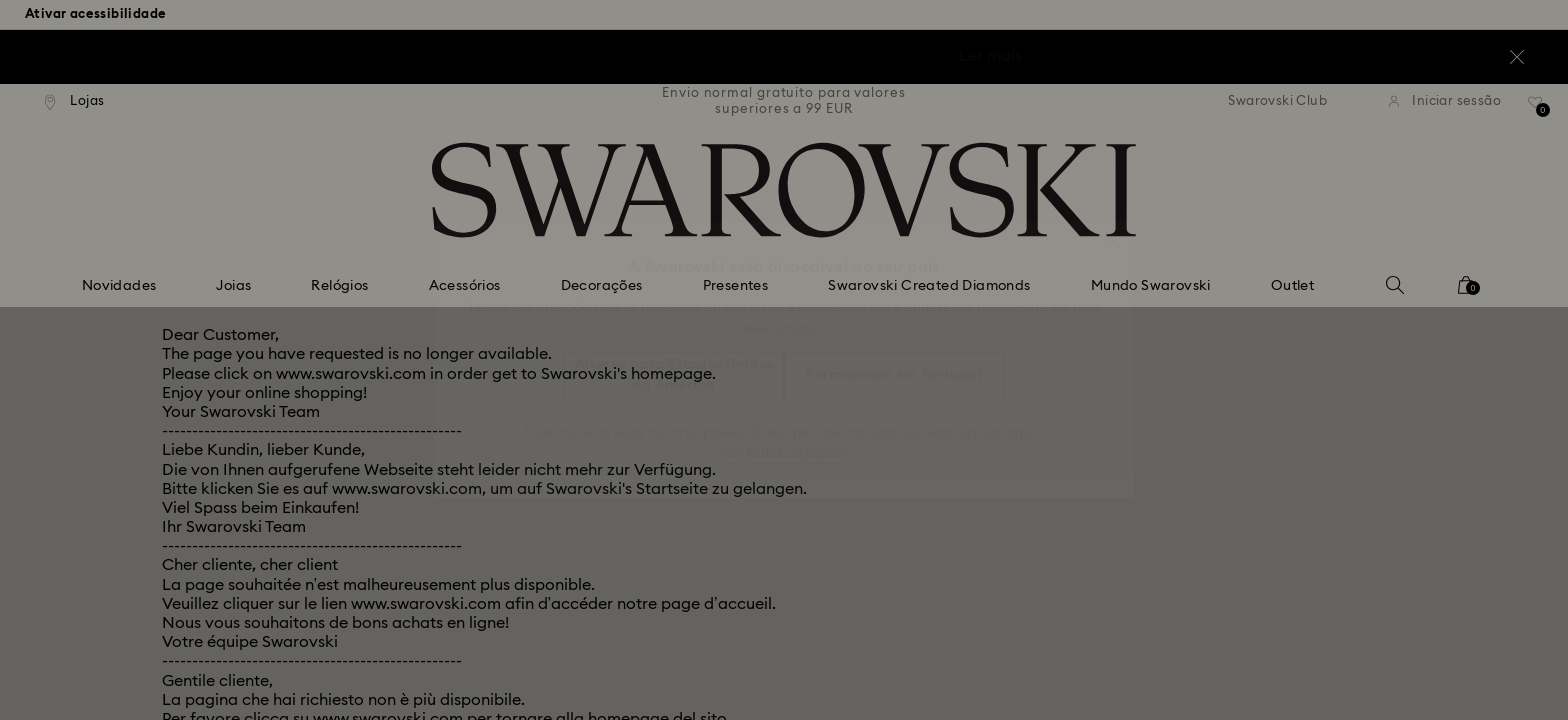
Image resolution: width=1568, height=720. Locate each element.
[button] (1113, 231)
